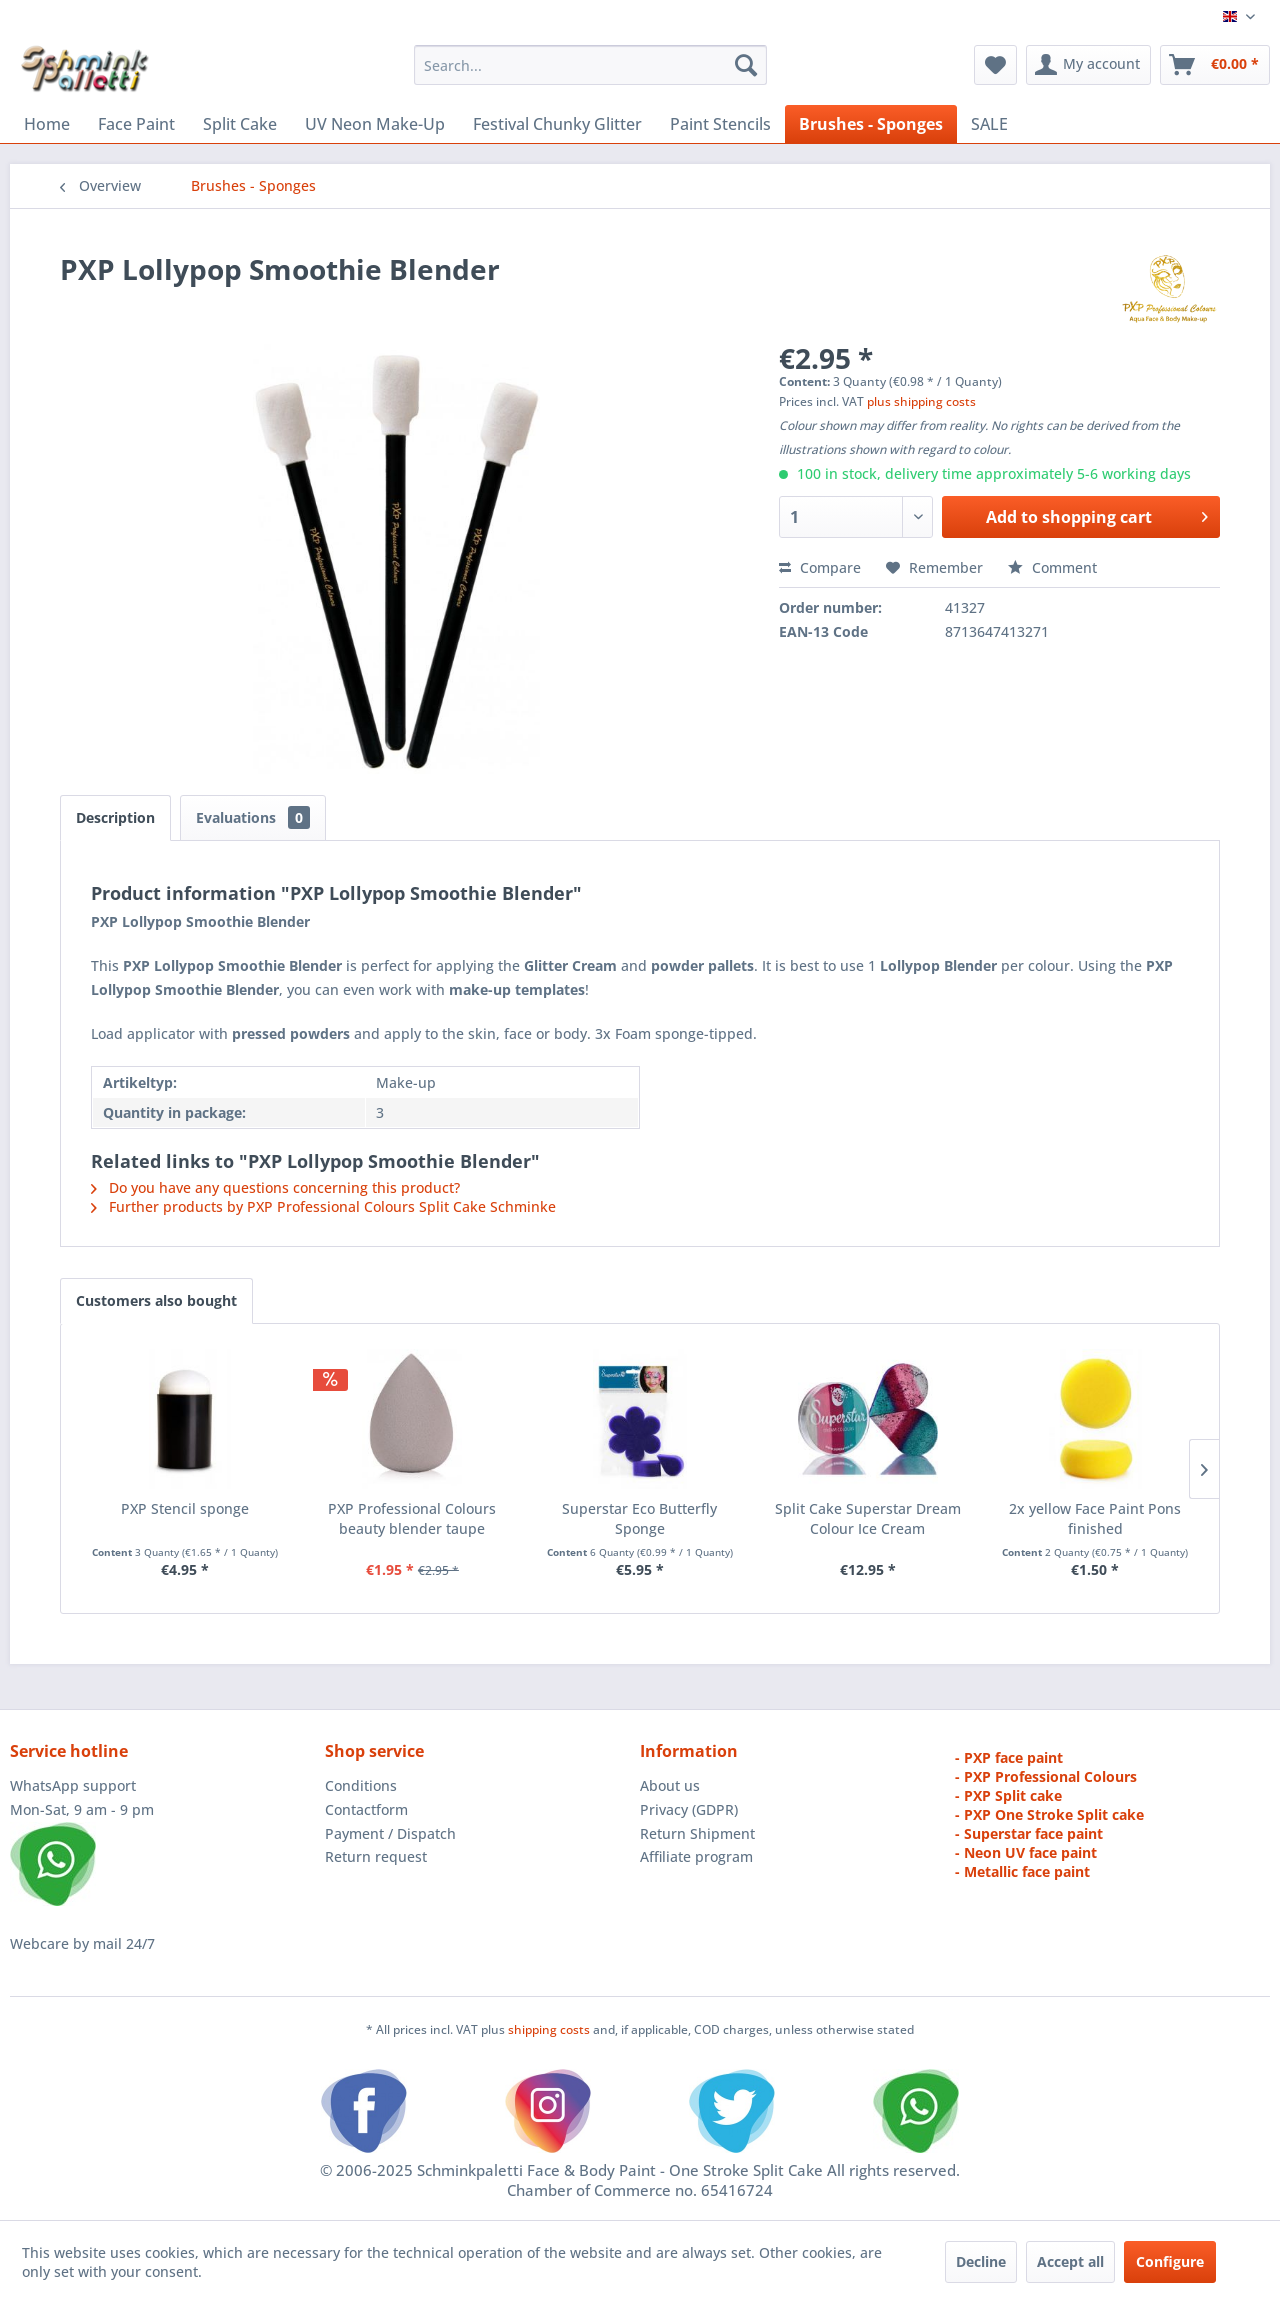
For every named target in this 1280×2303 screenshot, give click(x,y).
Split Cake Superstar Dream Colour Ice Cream (868, 1518)
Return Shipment (697, 1833)
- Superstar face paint (1029, 1833)
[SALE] (989, 124)
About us (670, 1785)
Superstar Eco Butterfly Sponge (639, 1518)
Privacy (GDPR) (689, 1809)
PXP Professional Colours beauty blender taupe (412, 1518)
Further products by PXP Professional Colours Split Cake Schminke (323, 1206)
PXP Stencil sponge (185, 1508)
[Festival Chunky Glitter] (557, 124)
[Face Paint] (136, 124)
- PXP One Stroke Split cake (1049, 1814)
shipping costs (550, 2029)
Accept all (1070, 2261)
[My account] (1088, 65)
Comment (1052, 567)
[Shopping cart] (1215, 65)
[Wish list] (995, 65)
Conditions (361, 1785)
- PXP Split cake (1008, 1795)
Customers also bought (156, 1300)
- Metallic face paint (1022, 1871)
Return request (376, 1856)
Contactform (366, 1809)
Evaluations (253, 817)
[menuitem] (590, 65)
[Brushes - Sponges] (871, 124)
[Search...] (590, 65)
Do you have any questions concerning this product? (275, 1187)
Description (115, 817)
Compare (820, 567)
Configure (1170, 2261)
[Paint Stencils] (720, 124)
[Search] (746, 65)
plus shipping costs (921, 401)
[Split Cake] (240, 124)
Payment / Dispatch (390, 1833)
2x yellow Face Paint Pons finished (1095, 1518)
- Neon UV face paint (1026, 1852)
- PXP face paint (1009, 1757)
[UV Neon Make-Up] (375, 124)
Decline (981, 2261)
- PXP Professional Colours (1046, 1776)
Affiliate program (696, 1856)
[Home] (47, 124)
